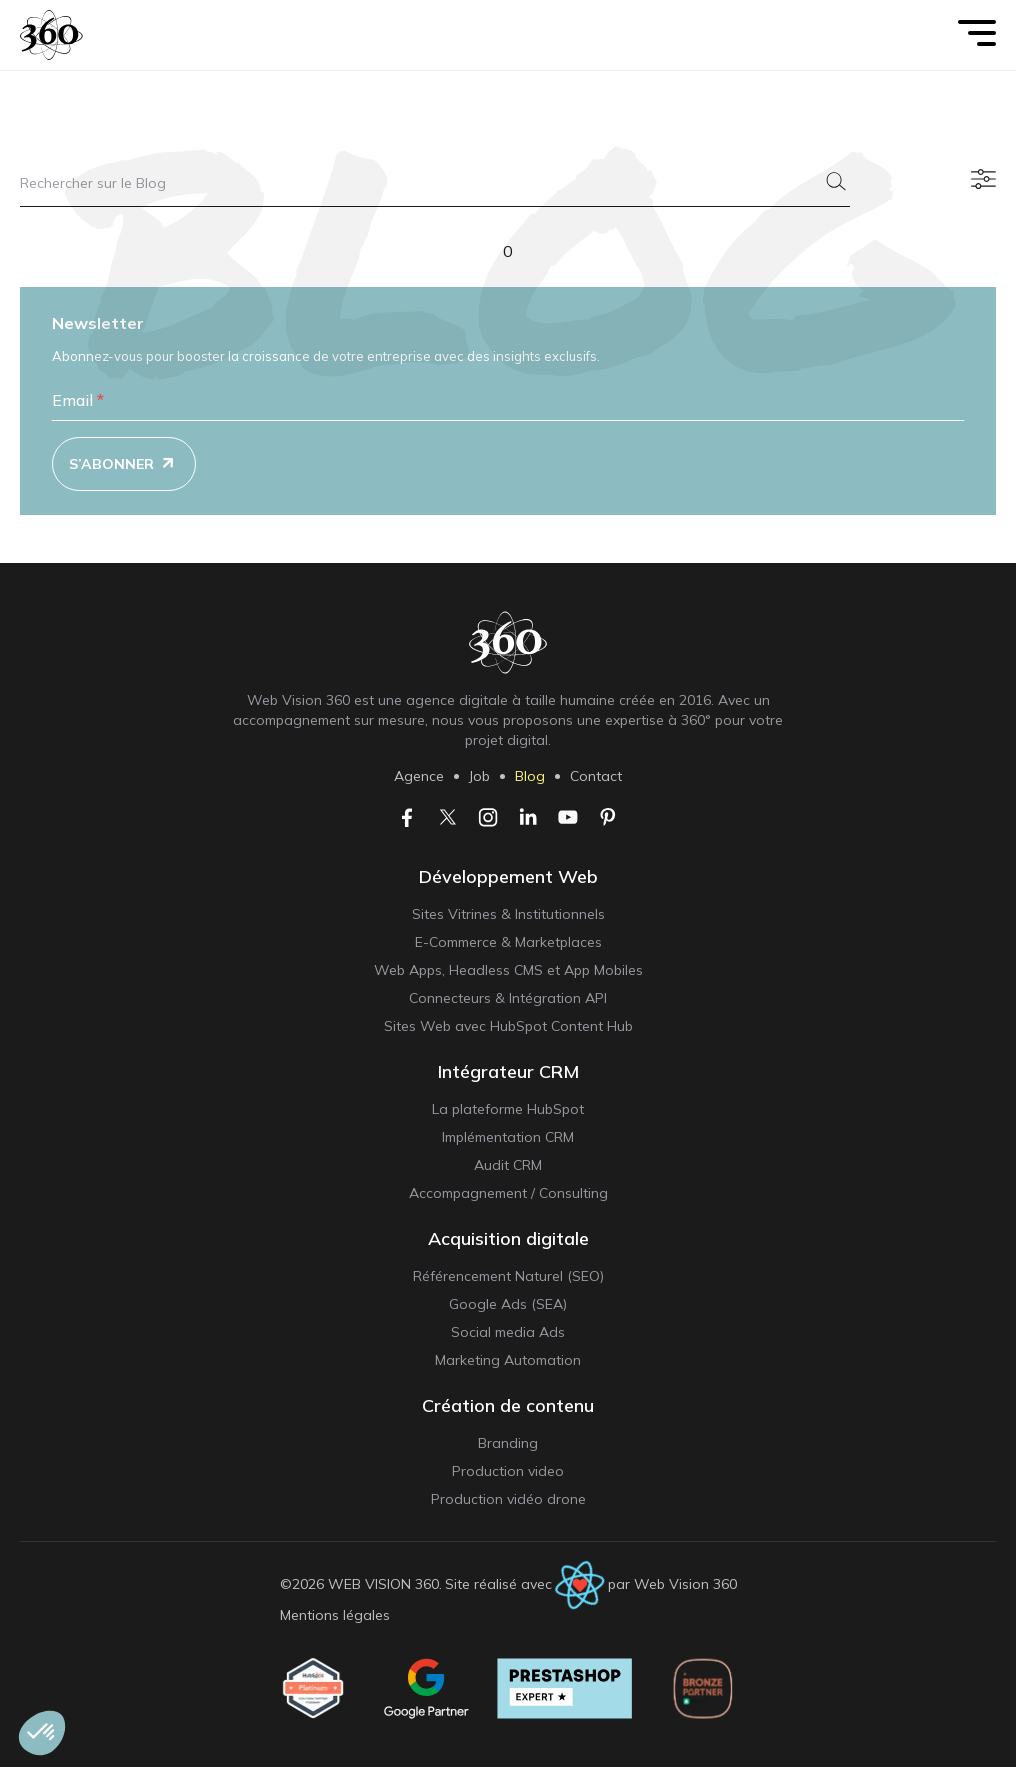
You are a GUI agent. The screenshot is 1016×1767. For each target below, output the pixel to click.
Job (479, 776)
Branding (508, 1443)
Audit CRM (508, 1165)
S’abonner (125, 465)
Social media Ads (508, 1332)
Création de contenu (508, 1405)
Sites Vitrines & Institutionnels (508, 914)
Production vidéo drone (508, 1499)
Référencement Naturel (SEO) (508, 1276)
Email (78, 400)
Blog (530, 776)
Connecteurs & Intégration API (508, 998)
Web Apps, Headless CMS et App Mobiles (508, 970)
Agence (419, 776)
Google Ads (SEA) (508, 1304)
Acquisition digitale (508, 1238)
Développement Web (508, 876)
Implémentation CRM (508, 1137)
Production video (508, 1471)
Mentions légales (335, 1615)
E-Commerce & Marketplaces (508, 942)
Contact (596, 776)
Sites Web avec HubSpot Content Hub (508, 1026)
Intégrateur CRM (508, 1071)
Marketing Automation (508, 1360)
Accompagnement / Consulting (508, 1193)
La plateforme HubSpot (508, 1109)
